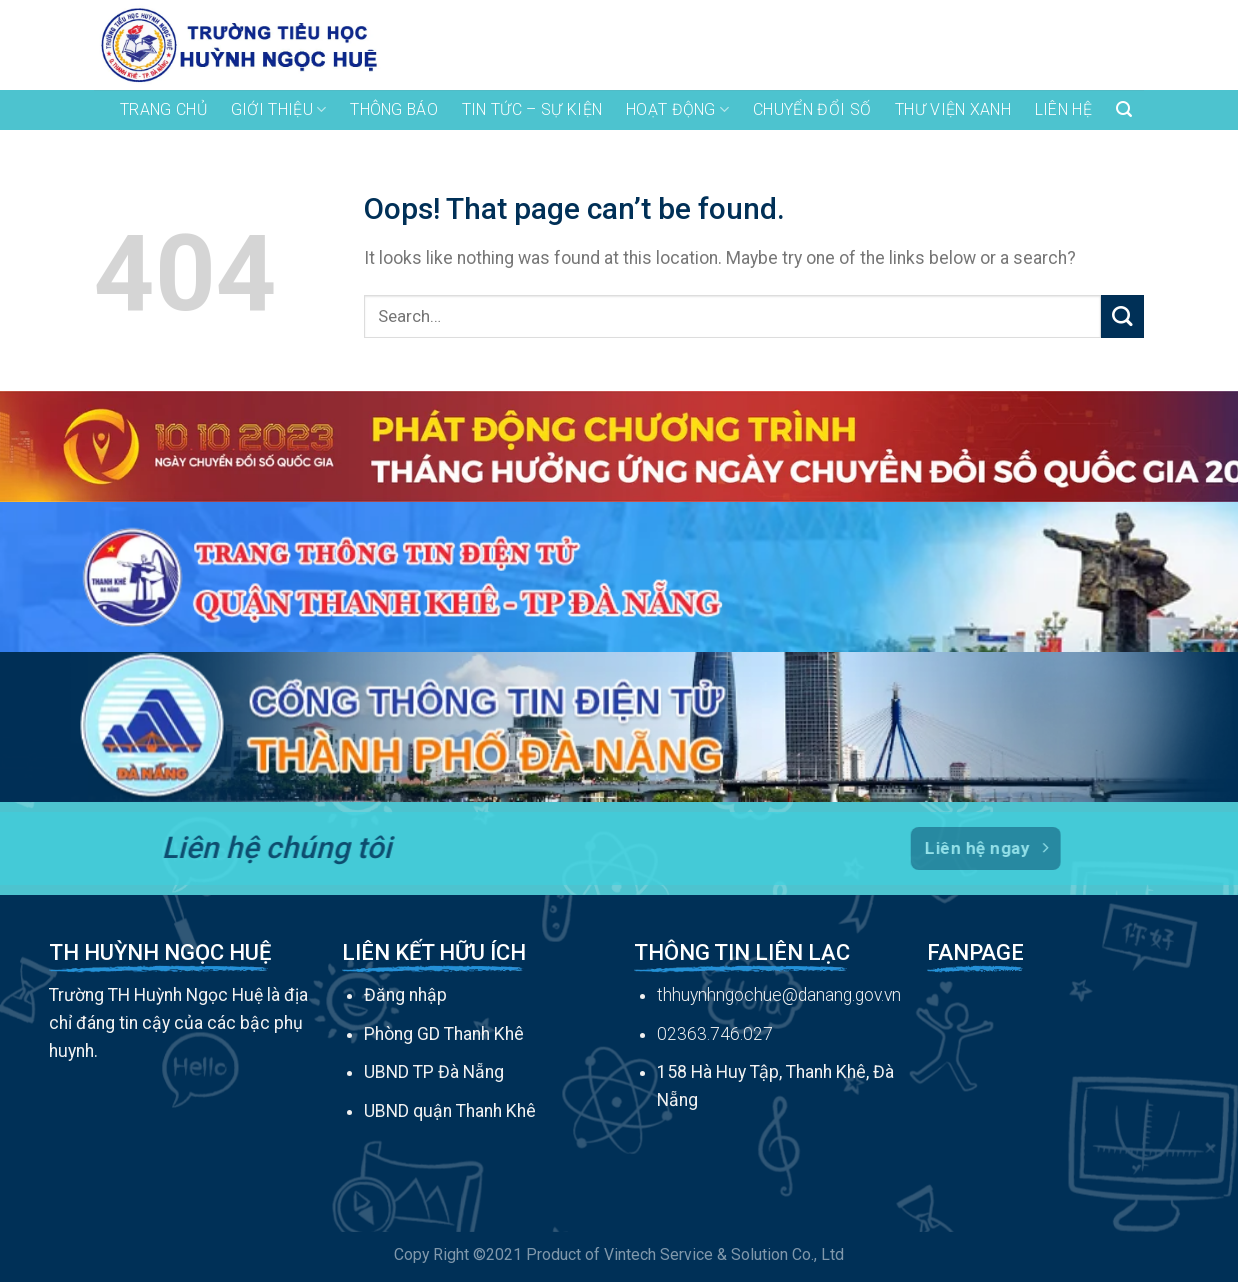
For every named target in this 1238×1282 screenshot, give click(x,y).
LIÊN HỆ (1063, 109)
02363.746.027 (715, 1034)
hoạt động (677, 110)
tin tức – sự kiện (532, 109)
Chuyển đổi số (812, 109)
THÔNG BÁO (394, 109)
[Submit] (1122, 316)
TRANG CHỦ (163, 109)
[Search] (1124, 109)
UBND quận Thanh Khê (450, 1111)
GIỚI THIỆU (279, 110)
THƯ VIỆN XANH (953, 109)
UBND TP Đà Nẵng (434, 1072)
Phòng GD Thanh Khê (444, 1034)
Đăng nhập (405, 995)
